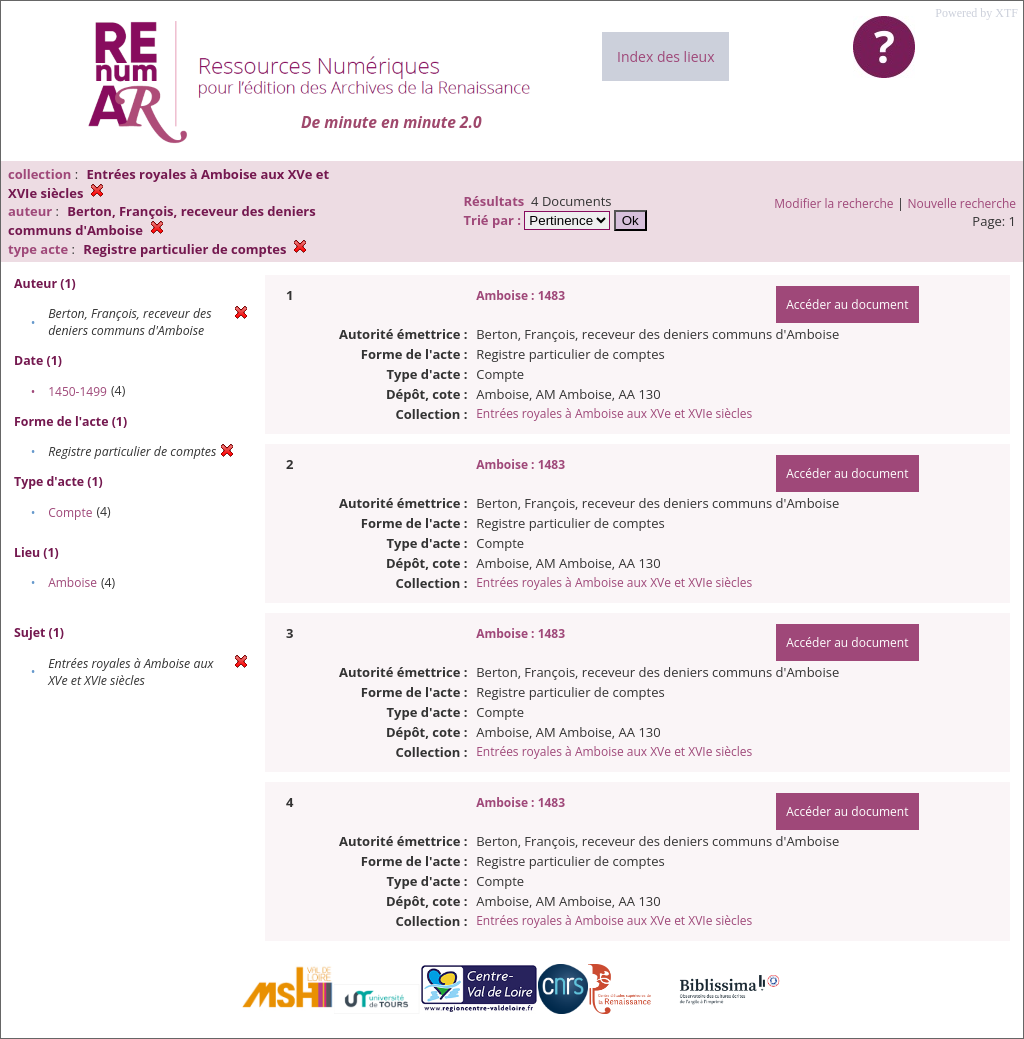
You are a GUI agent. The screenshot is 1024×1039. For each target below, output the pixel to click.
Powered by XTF (976, 13)
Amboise (72, 582)
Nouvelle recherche (962, 203)
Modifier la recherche (833, 203)
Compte (70, 512)
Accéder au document (847, 304)
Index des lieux (665, 56)
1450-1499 (77, 391)
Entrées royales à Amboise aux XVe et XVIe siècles (614, 413)
